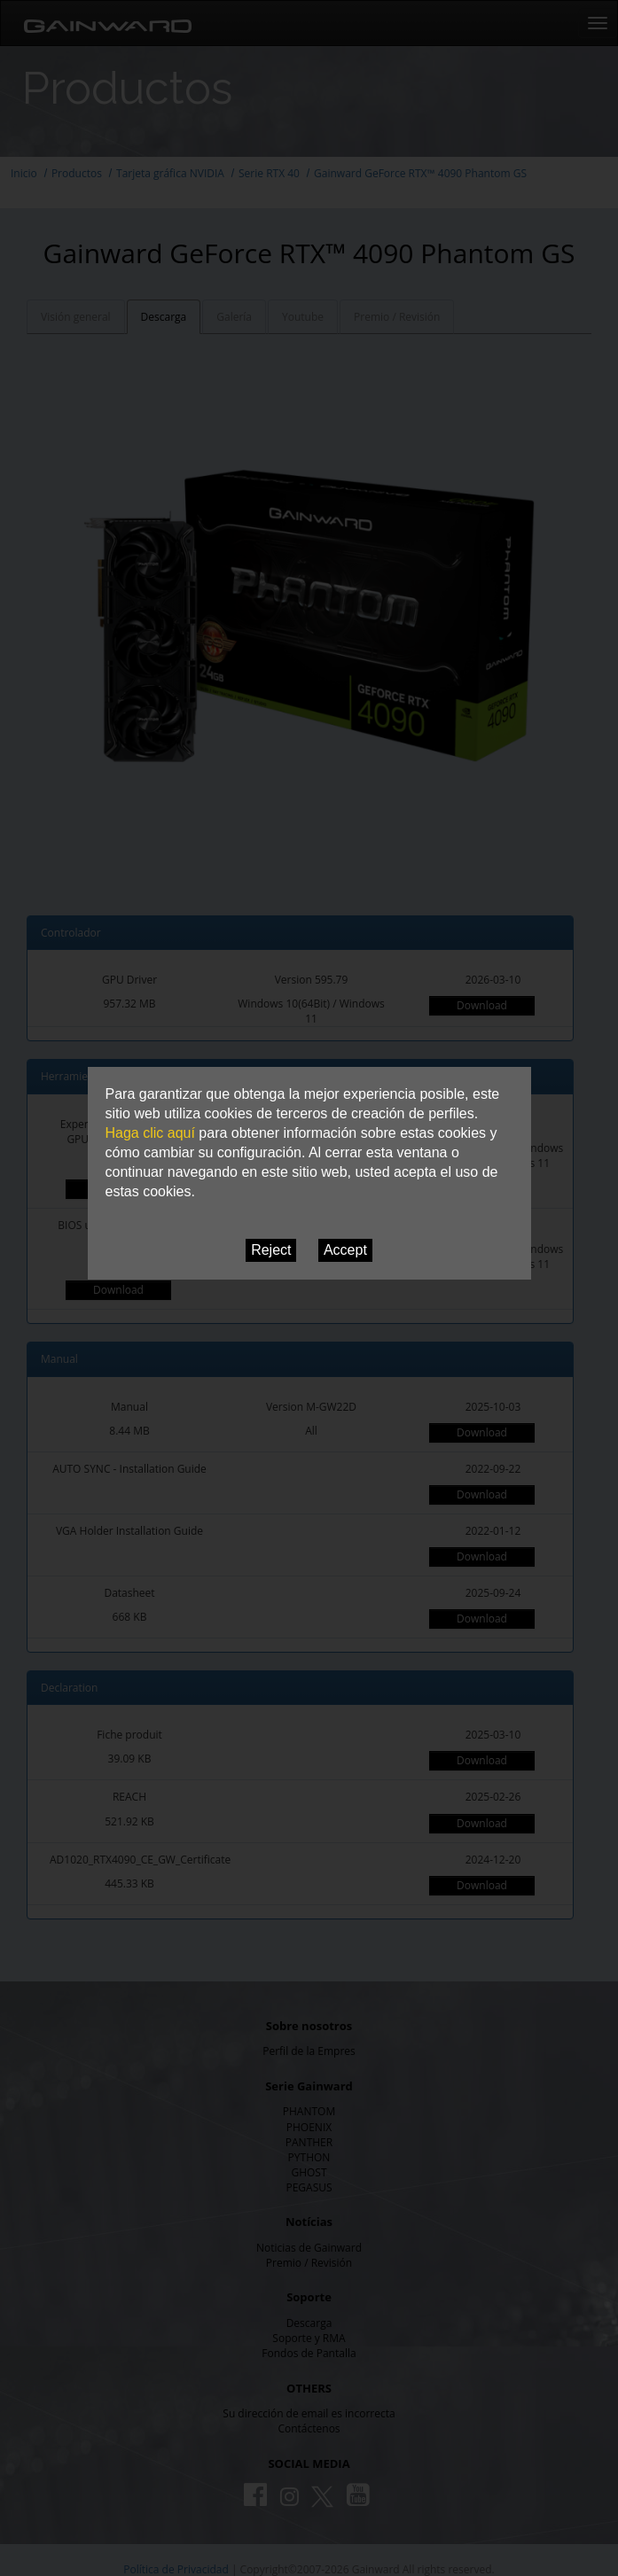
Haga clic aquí (150, 1132)
